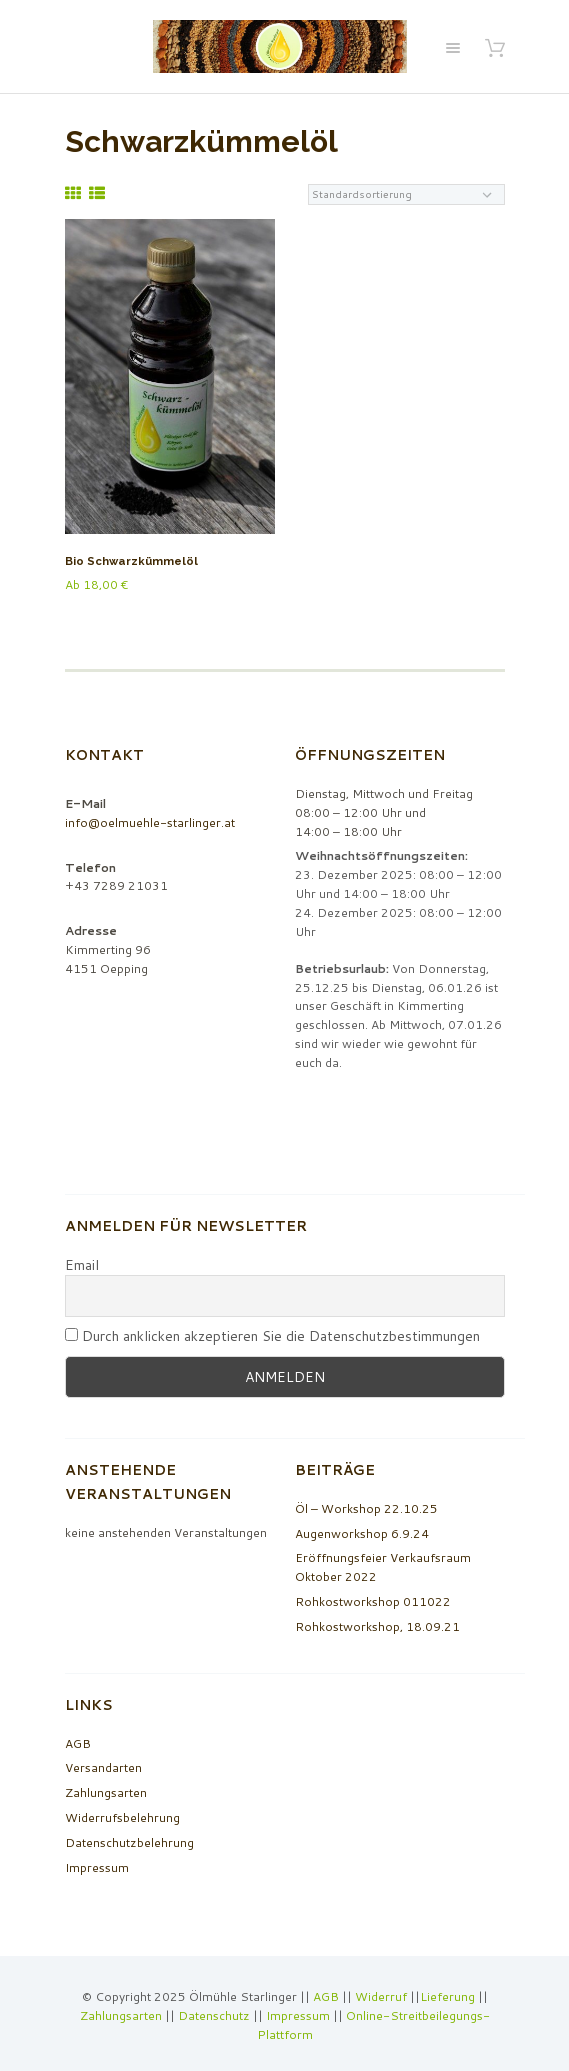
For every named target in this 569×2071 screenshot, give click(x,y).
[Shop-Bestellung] (406, 194)
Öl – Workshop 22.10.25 (366, 1508)
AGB (78, 1743)
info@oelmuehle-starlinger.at (150, 822)
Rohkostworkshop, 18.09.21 (377, 1626)
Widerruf (382, 1996)
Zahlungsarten (106, 1792)
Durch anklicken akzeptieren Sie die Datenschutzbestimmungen (272, 1336)
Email (82, 1265)
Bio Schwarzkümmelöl (131, 561)
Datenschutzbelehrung (129, 1842)
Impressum (97, 1867)
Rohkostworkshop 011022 (373, 1601)
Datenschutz (214, 2015)
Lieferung (447, 1996)
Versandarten (103, 1767)
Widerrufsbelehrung (122, 1817)
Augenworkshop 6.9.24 (362, 1533)
